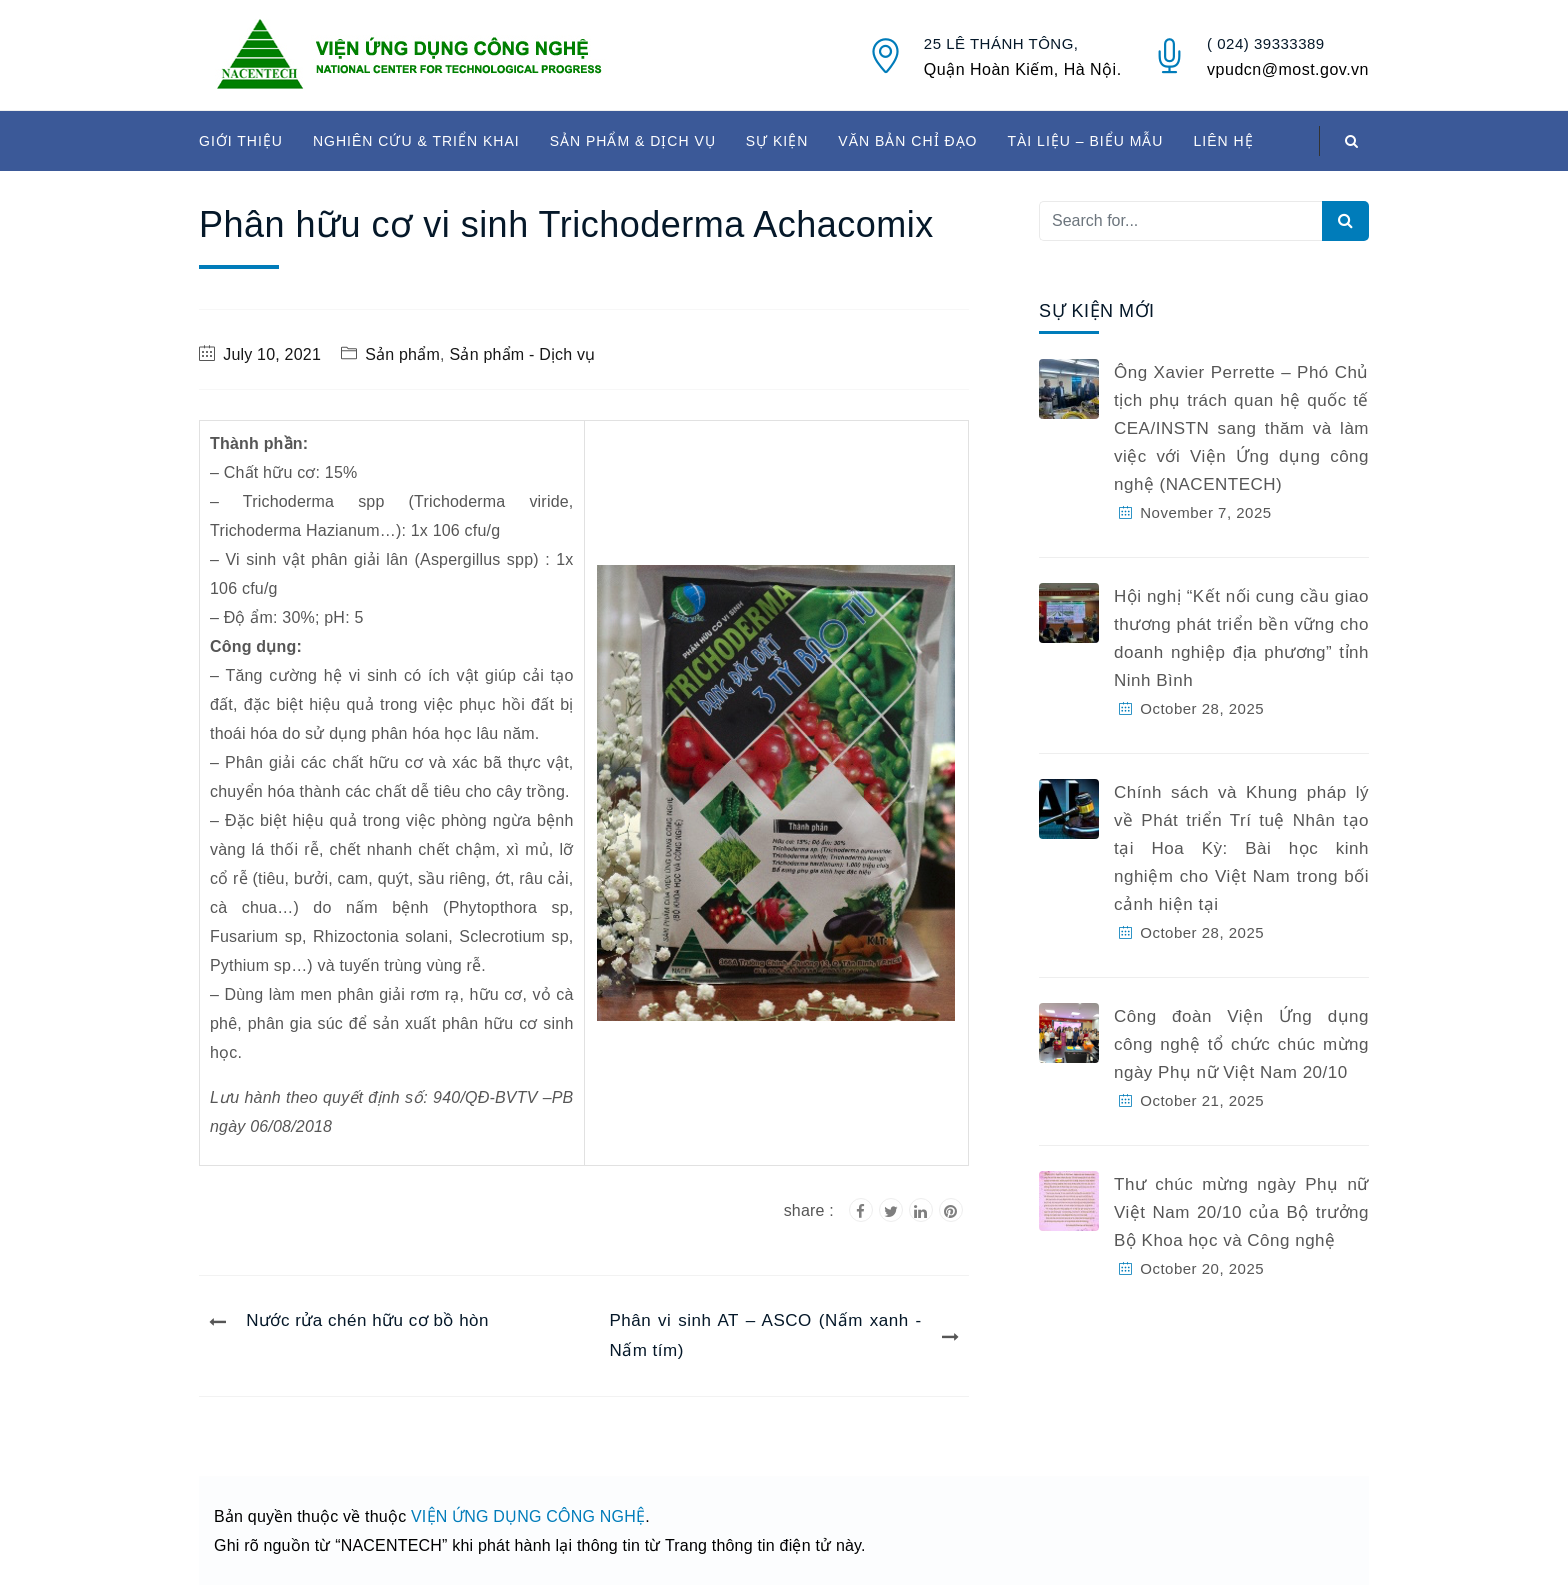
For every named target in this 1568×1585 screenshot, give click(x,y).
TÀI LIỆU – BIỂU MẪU (1085, 141)
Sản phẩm (402, 354)
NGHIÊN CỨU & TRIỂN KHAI (416, 141)
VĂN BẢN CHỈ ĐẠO (907, 141)
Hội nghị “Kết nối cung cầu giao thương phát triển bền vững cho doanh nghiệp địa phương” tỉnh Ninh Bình (1241, 638)
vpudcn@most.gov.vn (1288, 69)
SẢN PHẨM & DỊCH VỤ (633, 141)
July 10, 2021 (272, 354)
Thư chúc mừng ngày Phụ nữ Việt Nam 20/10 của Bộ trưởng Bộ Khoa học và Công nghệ (1241, 1212)
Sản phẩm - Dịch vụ (523, 354)
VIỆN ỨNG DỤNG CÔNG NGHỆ (528, 1516)
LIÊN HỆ (1223, 141)
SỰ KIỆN (777, 141)
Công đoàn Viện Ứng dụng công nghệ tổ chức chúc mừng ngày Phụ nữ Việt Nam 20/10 (1241, 1044)
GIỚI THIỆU (241, 141)
